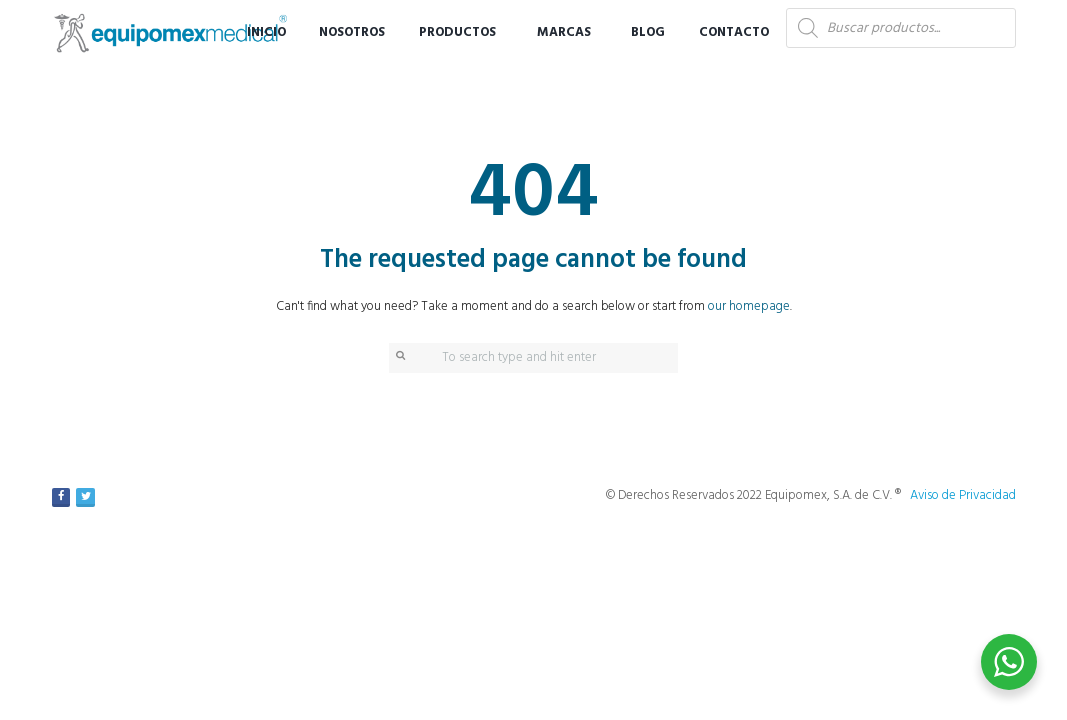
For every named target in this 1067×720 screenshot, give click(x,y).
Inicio (266, 32)
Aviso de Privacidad (963, 495)
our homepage (749, 306)
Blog (648, 32)
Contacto (734, 32)
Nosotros (352, 32)
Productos (457, 32)
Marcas (564, 32)
